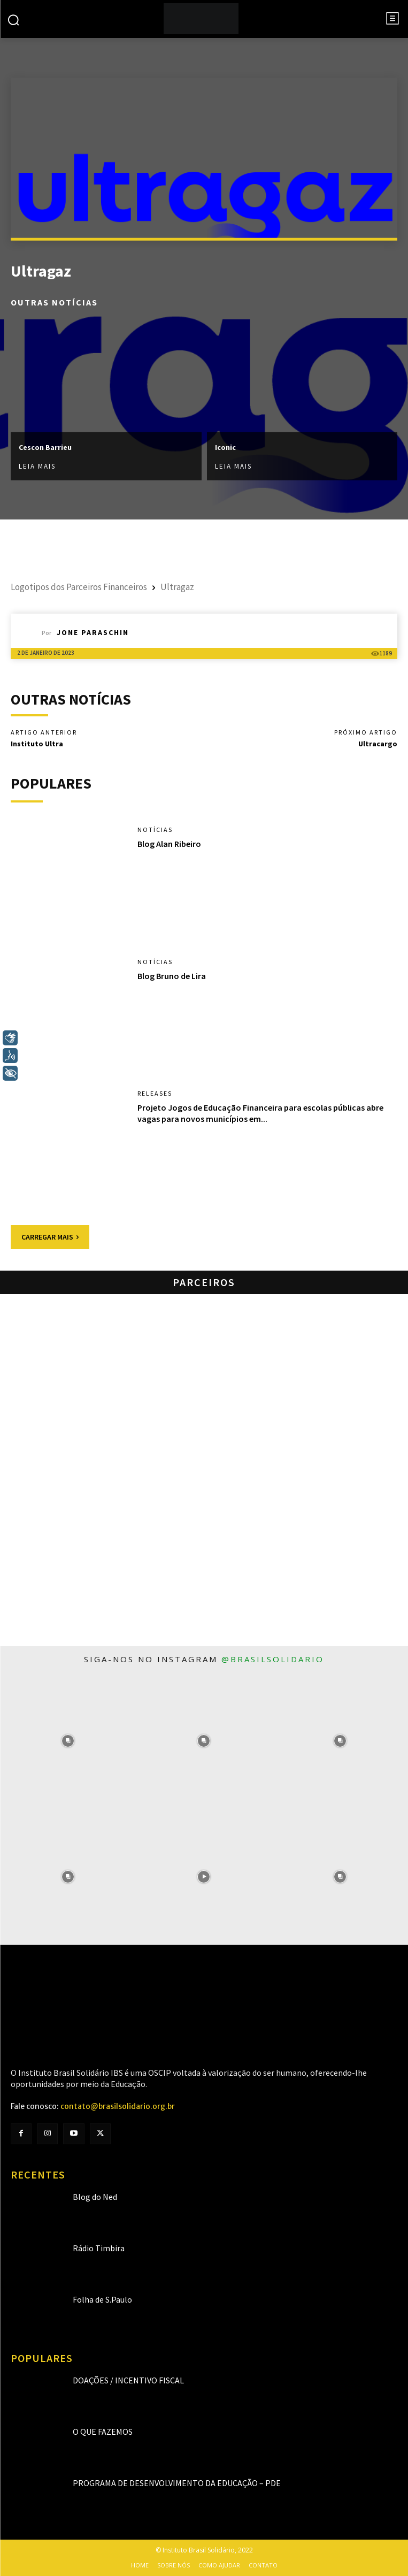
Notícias (155, 830)
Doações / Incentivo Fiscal (128, 2380)
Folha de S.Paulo (102, 2299)
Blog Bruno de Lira (171, 975)
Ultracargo (377, 743)
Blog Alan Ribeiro (169, 843)
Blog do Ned (95, 2196)
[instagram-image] (68, 1740)
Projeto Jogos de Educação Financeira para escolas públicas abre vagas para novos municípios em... (260, 1113)
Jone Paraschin (93, 632)
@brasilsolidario (272, 1659)
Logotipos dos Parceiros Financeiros (79, 587)
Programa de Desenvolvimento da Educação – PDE (177, 2483)
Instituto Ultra (37, 743)
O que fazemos (103, 2431)
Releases (154, 1093)
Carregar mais (50, 1237)
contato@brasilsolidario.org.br (117, 2106)
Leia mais (37, 465)
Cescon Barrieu (45, 447)
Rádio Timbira (99, 2248)
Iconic (225, 447)
